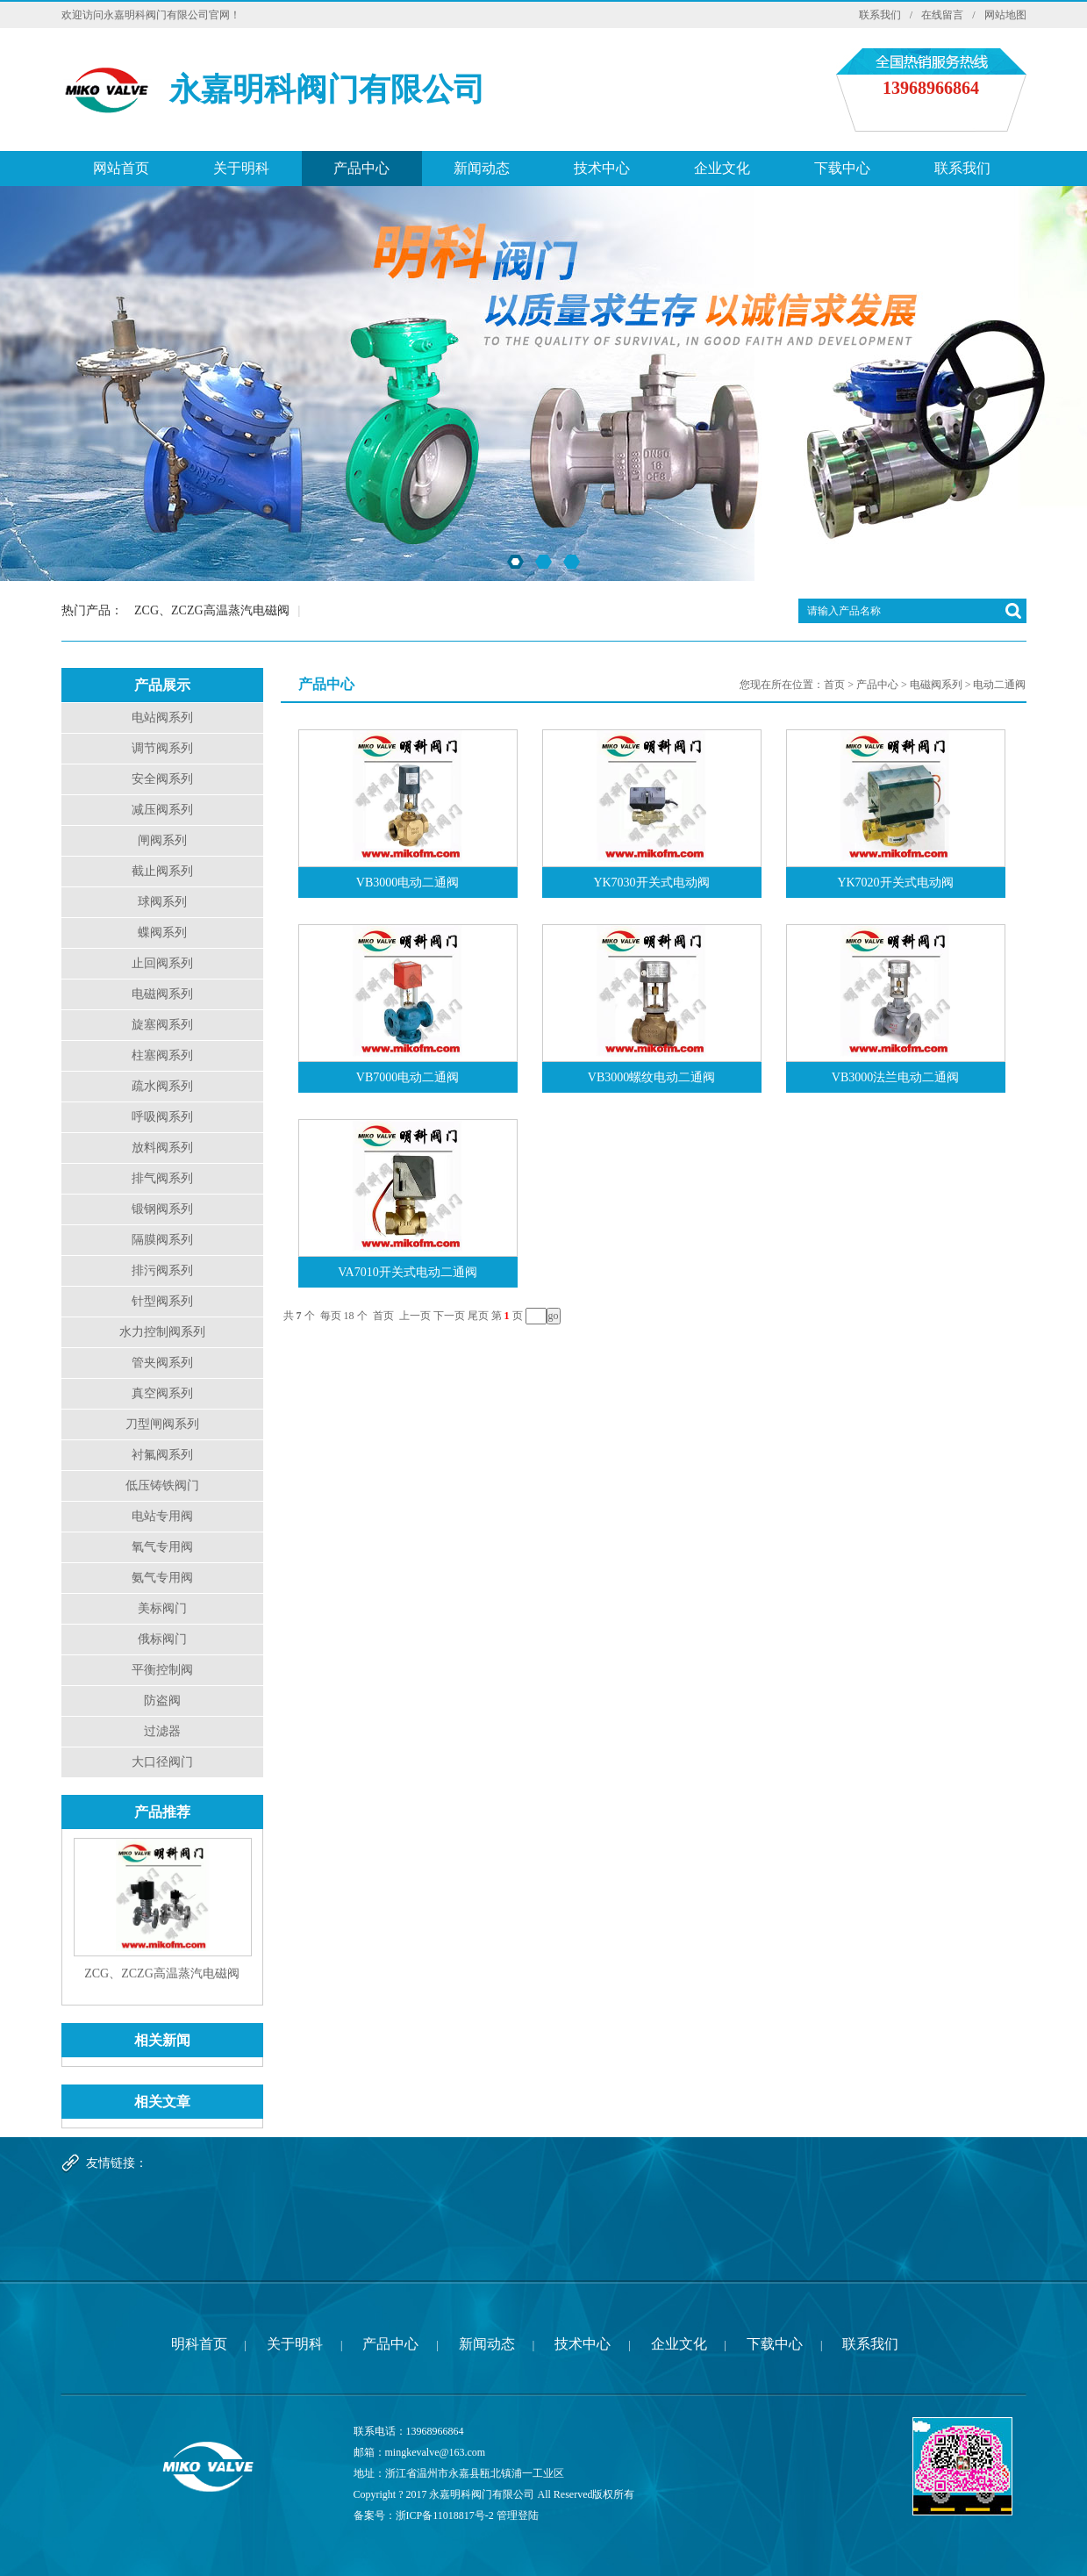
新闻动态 (482, 168)
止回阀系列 (162, 963)
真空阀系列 (162, 1393)
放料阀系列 (162, 1147)
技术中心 (602, 168)
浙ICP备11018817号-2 (445, 2515)
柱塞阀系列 (162, 1055)
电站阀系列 (162, 717)
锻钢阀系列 (162, 1209)
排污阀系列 (162, 1270)
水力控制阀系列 (162, 1331)
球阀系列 (162, 901)
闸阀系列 (162, 840)
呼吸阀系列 (162, 1116)
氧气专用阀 (162, 1546)
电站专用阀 (162, 1516)
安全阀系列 (162, 779)
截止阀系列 (162, 871)
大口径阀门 (162, 1762)
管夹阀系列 (162, 1362)
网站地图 (1005, 15)
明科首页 (199, 2343)
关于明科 (241, 168)
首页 (834, 684)
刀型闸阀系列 (162, 1424)
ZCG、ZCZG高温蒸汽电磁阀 (212, 610)
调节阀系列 (162, 748)
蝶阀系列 (162, 932)
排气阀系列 (162, 1178)
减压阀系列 (162, 809)
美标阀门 (162, 1608)
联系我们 (880, 15)
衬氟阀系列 (162, 1454)
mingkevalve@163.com (435, 2452)
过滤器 (162, 1731)
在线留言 (942, 15)
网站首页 (121, 168)
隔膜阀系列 (162, 1239)
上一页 (415, 1316)
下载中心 (842, 168)
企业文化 (722, 168)
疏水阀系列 (162, 1086)
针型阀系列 (162, 1301)
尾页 (478, 1316)
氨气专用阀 (162, 1577)
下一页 (449, 1316)
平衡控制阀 (162, 1669)
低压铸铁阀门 (162, 1485)
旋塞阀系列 (162, 1024)
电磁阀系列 (162, 994)
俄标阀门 (162, 1639)
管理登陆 (518, 2515)
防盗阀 (162, 1700)
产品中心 (361, 168)
